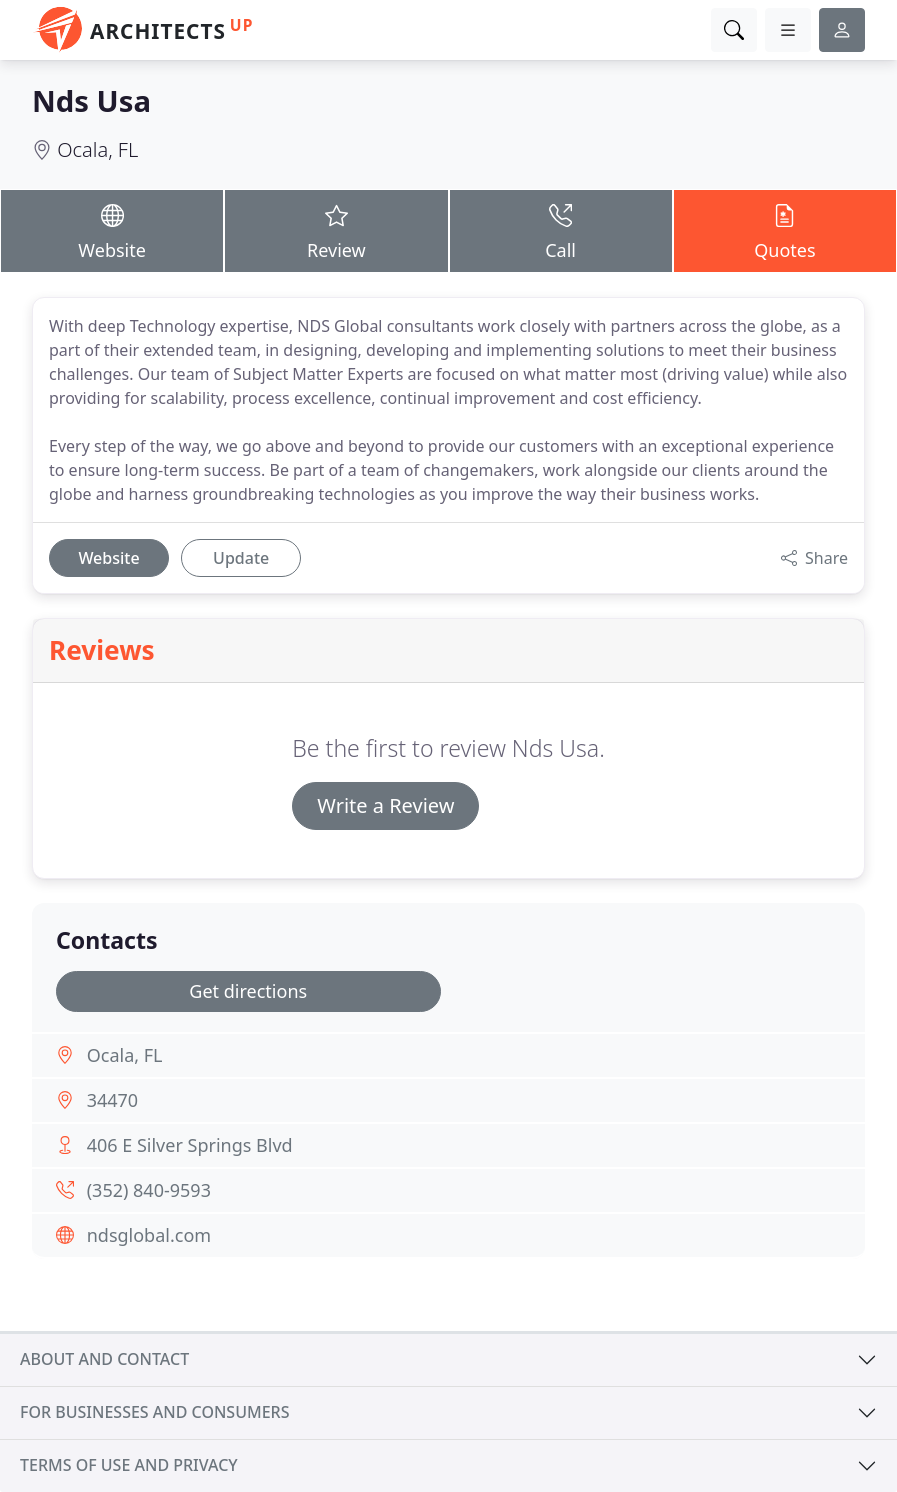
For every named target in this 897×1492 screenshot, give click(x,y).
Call (561, 230)
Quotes (785, 230)
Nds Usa (91, 101)
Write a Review (385, 805)
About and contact (104, 1359)
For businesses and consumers (154, 1412)
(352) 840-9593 (149, 1190)
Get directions (248, 991)
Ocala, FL (97, 149)
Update (241, 558)
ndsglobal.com (149, 1235)
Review (336, 230)
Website (112, 230)
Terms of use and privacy (129, 1465)
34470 (112, 1100)
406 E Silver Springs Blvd (190, 1145)
